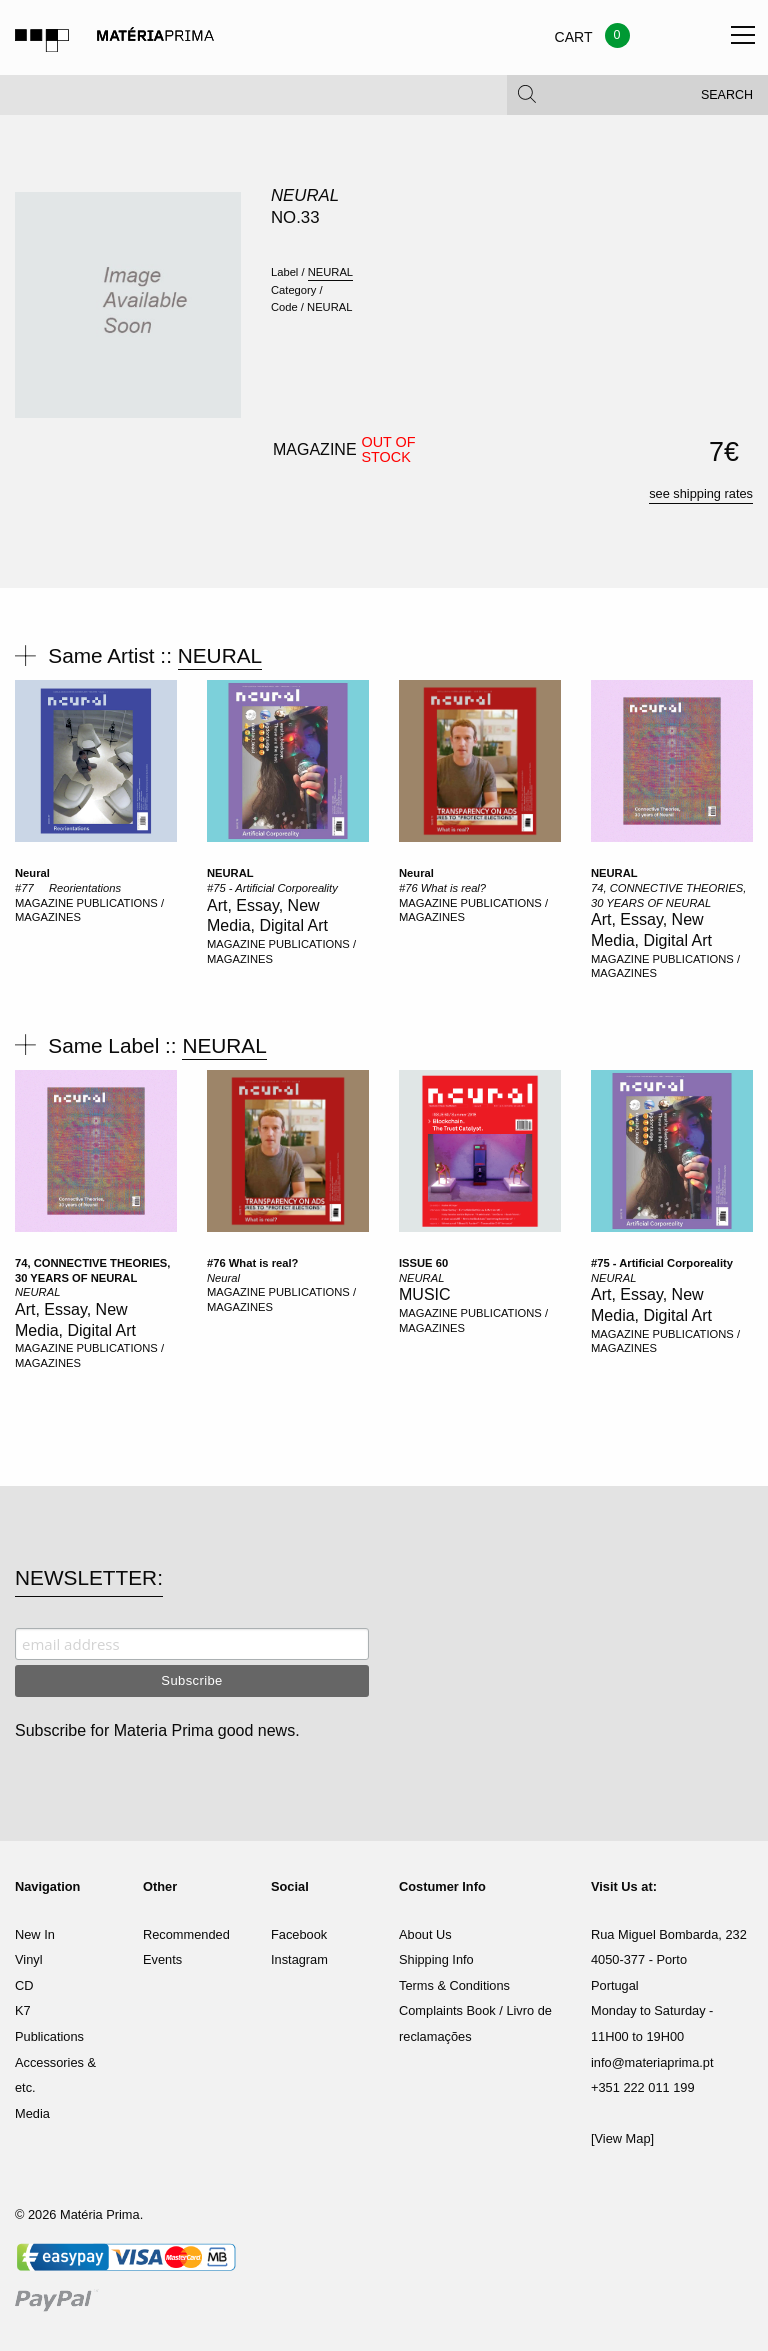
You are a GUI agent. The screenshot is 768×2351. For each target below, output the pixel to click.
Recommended (186, 1934)
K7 (23, 2010)
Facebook (299, 1934)
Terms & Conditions (454, 1985)
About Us (425, 1934)
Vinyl (29, 1959)
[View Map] (622, 2138)
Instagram (299, 1959)
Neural (32, 873)
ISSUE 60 (423, 1263)
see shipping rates (701, 493)
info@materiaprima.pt (652, 2062)
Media (32, 2113)
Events (162, 1959)
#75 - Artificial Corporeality (272, 888)
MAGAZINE (46, 903)
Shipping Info (436, 1959)
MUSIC (425, 1294)
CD (24, 1985)
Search (727, 100)
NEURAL (305, 195)
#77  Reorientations (68, 888)
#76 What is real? (442, 888)
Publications (49, 2036)
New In (35, 1934)
